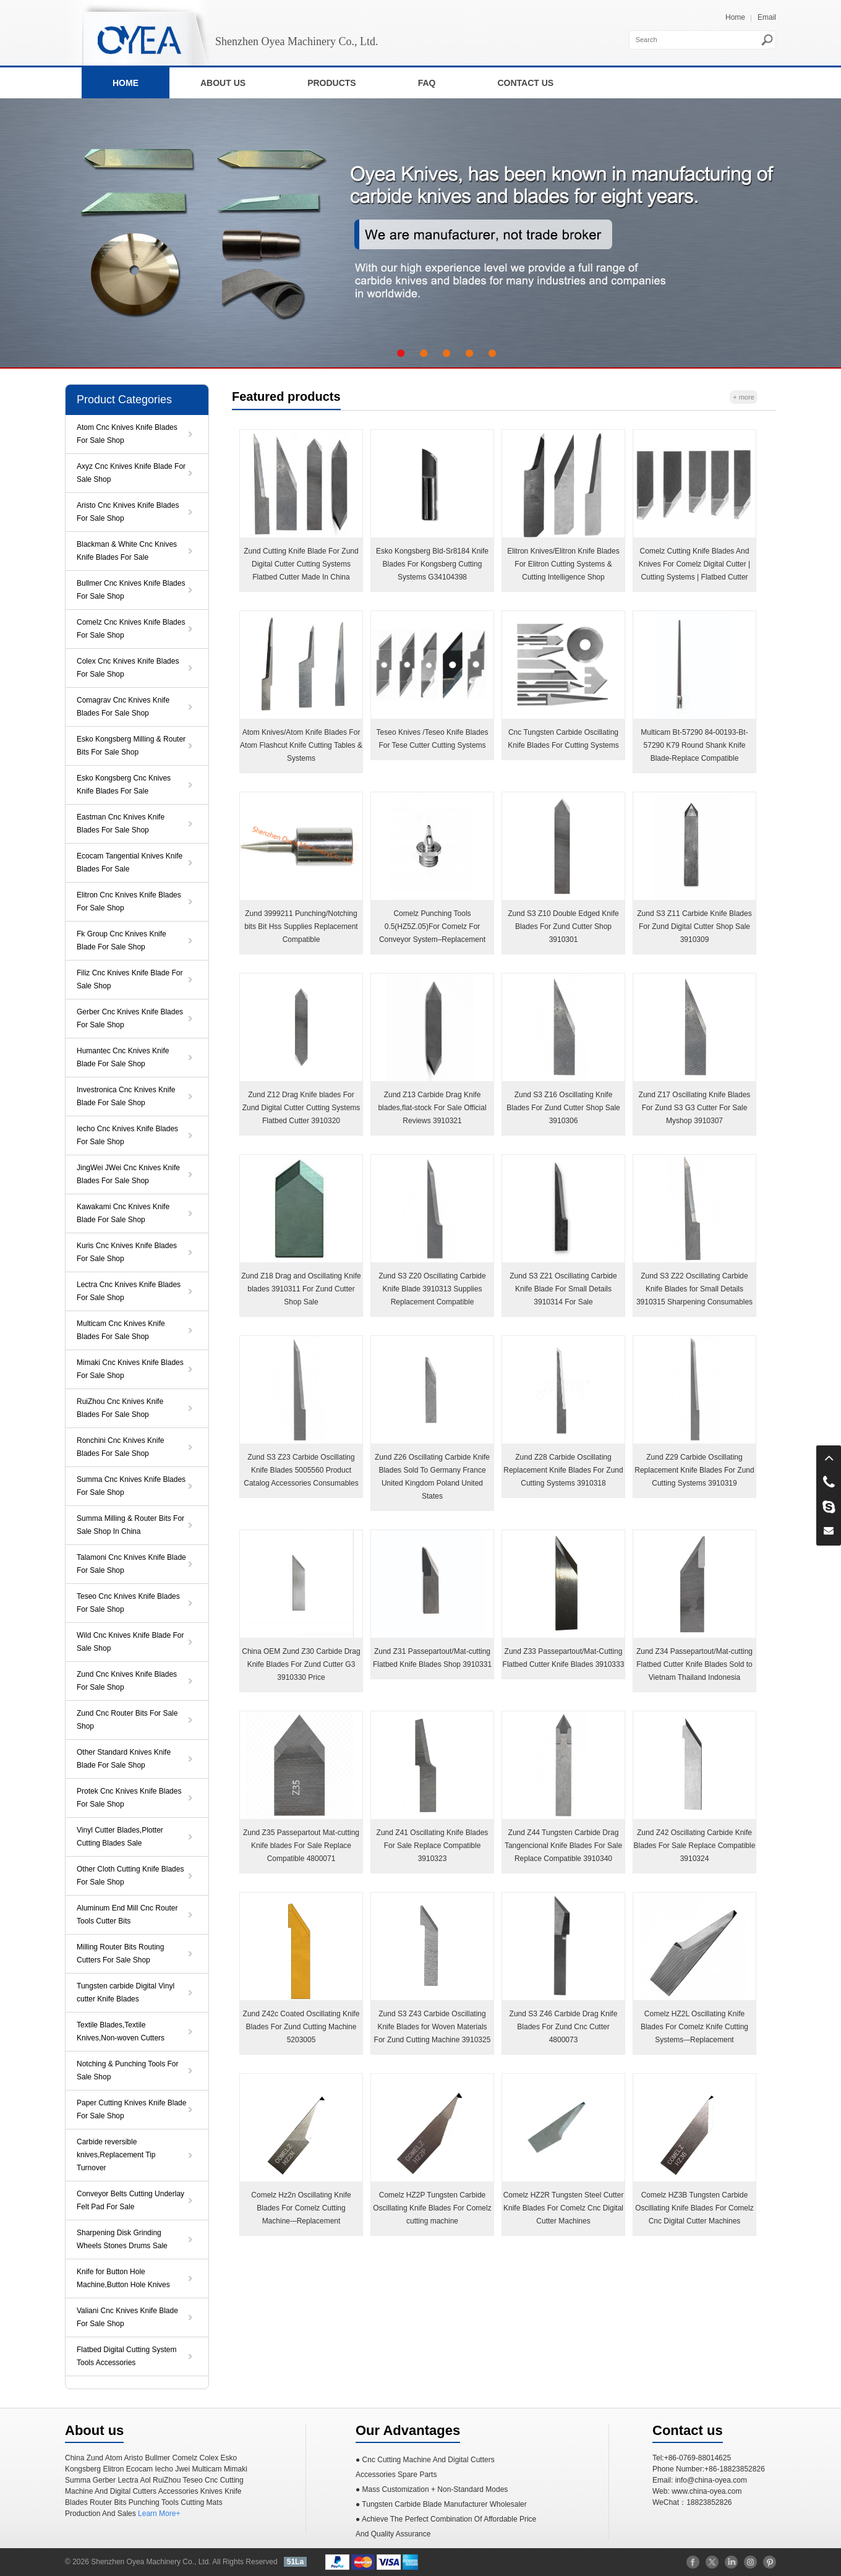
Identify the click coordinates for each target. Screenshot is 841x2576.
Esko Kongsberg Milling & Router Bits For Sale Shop (131, 745)
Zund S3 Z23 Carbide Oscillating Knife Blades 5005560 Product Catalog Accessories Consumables (301, 1470)
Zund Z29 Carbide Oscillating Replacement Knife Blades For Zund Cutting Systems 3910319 (694, 1470)
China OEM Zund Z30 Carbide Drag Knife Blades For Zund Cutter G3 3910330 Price (301, 1664)
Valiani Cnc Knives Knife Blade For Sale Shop (127, 2317)
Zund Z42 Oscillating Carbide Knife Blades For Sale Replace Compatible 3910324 (695, 1845)
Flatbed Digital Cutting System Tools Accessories (126, 2356)
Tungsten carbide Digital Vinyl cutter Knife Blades (125, 1992)
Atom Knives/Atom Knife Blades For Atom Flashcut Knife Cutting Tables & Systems (301, 745)
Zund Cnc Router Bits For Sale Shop (127, 1720)
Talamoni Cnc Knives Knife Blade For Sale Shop (131, 1564)
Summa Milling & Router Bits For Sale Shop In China (130, 1525)
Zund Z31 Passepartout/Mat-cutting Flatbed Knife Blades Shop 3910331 (432, 1658)
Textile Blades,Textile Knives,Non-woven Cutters (120, 2031)
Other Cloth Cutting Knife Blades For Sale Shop (130, 1875)
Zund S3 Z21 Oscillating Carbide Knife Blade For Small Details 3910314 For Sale (563, 1289)
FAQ (427, 83)
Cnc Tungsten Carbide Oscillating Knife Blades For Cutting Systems (563, 739)
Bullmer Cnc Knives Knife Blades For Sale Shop (131, 590)
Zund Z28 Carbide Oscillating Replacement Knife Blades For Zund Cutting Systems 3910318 (563, 1470)
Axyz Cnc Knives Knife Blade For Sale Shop (131, 473)
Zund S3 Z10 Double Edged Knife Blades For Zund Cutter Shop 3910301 (563, 926)
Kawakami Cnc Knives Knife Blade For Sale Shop (123, 1213)
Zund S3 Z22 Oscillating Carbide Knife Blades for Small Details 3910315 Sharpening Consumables (694, 1289)
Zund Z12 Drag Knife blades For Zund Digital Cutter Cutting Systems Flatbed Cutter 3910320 (301, 1107)
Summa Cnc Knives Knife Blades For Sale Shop (131, 1486)
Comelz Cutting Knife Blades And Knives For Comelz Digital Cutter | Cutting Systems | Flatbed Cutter (695, 564)
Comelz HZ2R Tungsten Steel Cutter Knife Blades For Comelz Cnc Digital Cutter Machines (563, 2208)
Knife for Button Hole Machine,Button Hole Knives (123, 2278)
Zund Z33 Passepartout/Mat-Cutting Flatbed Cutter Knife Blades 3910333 (564, 1658)
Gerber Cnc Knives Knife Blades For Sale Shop (130, 1018)
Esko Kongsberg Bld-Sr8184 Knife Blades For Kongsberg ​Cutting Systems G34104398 (432, 564)
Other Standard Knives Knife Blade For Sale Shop (124, 1758)
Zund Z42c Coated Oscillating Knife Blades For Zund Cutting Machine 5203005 (301, 2026)
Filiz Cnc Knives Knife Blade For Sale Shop (129, 979)
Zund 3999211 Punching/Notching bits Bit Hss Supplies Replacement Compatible (300, 926)
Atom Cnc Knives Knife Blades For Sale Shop (127, 434)
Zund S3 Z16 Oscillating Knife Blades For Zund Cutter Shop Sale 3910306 (563, 1107)
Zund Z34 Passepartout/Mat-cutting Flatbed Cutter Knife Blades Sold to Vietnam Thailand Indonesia (694, 1664)
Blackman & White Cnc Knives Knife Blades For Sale (127, 551)
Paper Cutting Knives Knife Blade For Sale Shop (131, 2109)
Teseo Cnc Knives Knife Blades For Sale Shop (128, 1603)
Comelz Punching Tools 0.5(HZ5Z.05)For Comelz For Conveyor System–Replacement (432, 926)
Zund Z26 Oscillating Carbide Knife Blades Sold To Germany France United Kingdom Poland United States (432, 1476)
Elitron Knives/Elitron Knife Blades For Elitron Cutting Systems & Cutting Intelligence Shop (563, 564)
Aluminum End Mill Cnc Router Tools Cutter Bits (127, 1914)
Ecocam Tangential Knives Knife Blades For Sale (129, 862)
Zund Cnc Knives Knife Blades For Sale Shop (127, 1681)
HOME (126, 83)
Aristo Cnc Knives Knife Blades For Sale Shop (128, 512)
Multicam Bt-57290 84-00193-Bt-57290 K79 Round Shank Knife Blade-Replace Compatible (694, 745)
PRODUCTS (331, 83)
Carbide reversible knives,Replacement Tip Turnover (116, 2154)
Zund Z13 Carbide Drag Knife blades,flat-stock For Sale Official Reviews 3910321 (432, 1107)
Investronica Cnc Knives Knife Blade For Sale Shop (126, 1096)
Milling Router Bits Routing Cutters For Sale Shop (120, 1953)
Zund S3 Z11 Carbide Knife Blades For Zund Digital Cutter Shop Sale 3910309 (694, 926)
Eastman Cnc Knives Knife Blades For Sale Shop (120, 823)
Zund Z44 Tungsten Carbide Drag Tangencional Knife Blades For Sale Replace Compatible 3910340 (563, 1845)
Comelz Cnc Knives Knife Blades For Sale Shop (131, 629)
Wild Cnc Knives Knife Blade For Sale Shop (130, 1642)
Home (735, 17)
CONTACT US (525, 83)
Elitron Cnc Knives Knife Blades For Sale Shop (129, 901)
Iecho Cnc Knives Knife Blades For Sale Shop (127, 1135)
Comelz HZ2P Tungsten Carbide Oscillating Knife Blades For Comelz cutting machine (432, 2208)
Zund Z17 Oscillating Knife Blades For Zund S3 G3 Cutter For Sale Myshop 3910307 (695, 1107)
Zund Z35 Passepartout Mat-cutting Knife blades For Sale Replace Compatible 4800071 (301, 1845)
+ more (743, 397)
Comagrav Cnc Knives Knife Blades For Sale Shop (123, 706)
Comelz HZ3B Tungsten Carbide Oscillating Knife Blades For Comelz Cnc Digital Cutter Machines (694, 2208)
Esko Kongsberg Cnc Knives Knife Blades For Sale (124, 784)
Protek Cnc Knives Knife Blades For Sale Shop (129, 1797)
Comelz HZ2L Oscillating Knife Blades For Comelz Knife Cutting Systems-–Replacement (694, 2026)
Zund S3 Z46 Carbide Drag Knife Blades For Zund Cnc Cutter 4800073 (564, 2026)
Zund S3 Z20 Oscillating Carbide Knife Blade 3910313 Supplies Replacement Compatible (431, 1289)
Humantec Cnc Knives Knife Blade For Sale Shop (123, 1057)
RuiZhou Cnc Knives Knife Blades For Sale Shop (120, 1408)
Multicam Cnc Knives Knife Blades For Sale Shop (121, 1330)
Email (767, 17)
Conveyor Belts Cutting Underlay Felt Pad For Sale (130, 2200)
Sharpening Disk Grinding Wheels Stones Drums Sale (122, 2239)
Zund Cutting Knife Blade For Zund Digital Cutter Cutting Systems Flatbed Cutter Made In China (301, 564)
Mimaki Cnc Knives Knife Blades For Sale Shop (130, 1369)
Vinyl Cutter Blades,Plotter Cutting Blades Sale (120, 1836)
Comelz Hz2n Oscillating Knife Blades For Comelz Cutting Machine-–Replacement (301, 2208)
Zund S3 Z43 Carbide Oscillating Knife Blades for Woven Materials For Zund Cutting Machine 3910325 (432, 2026)
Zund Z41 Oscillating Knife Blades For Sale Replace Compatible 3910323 (433, 1845)
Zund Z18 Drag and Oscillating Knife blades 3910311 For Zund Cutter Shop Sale (301, 1289)
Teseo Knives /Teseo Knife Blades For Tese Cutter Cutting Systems (433, 739)
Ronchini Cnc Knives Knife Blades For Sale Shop (120, 1447)
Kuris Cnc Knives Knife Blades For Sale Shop (127, 1252)
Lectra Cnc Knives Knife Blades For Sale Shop (129, 1291)
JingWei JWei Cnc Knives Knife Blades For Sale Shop (128, 1174)
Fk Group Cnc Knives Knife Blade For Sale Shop (121, 940)
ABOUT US (222, 83)
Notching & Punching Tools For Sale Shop (128, 2070)
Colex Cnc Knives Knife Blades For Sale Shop (128, 667)
